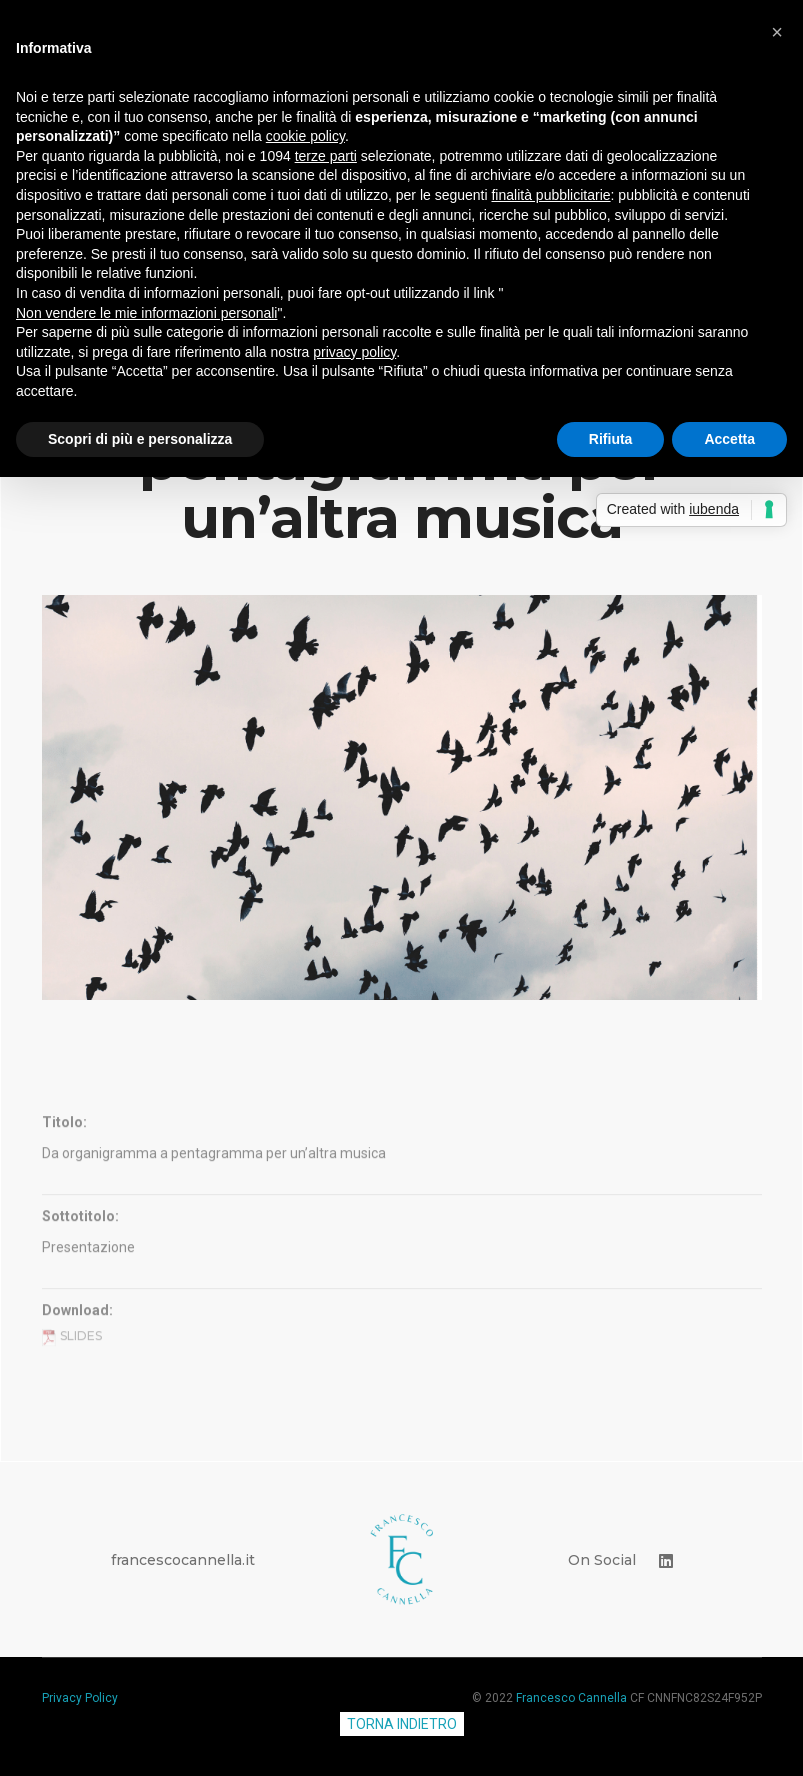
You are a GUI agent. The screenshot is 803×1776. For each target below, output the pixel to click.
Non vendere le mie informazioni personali (146, 313)
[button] (777, 32)
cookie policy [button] (305, 136)
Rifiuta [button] (611, 439)
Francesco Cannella (571, 1698)
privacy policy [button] (354, 352)
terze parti (326, 156)
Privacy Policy (80, 1698)
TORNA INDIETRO (402, 1724)
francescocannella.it (183, 1560)
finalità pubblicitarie (550, 195)
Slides (72, 1410)
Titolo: (64, 1197)
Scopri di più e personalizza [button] (140, 439)
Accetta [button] (729, 439)
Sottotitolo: (80, 1291)
